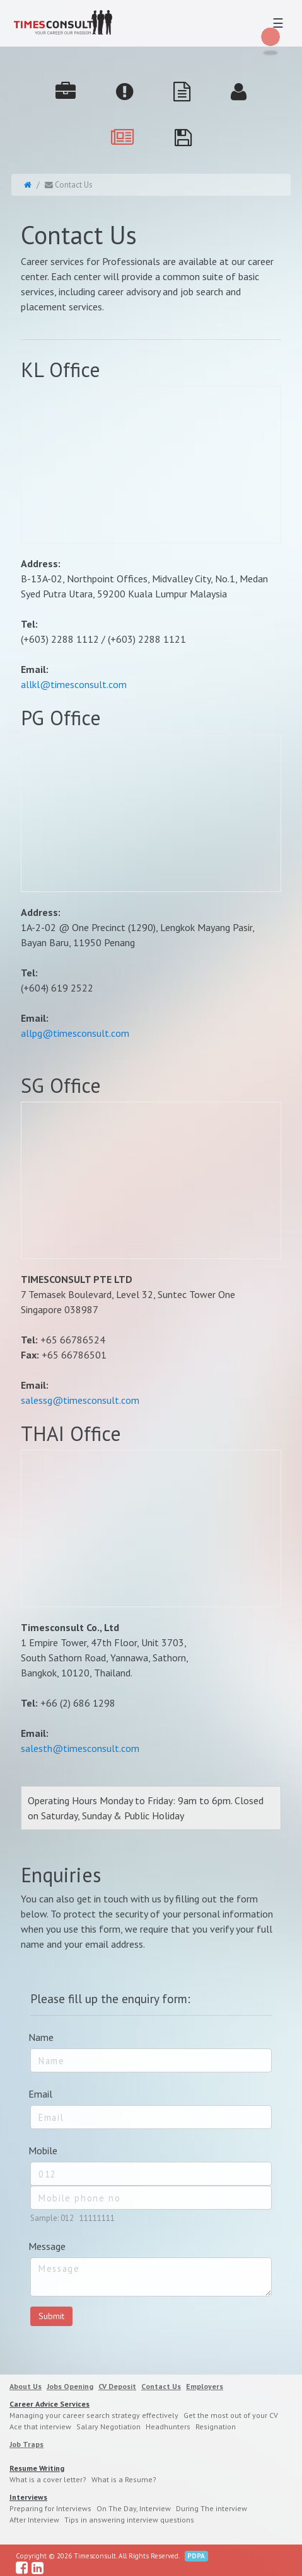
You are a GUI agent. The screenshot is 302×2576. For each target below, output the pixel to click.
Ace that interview (40, 2426)
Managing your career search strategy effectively (93, 2415)
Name (41, 2037)
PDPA (196, 2555)
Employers (204, 2386)
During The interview (211, 2508)
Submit (51, 2316)
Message (47, 2246)
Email (40, 2093)
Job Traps (26, 2444)
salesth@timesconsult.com (80, 1748)
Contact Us (161, 2386)
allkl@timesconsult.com (74, 684)
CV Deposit (117, 2386)
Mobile (42, 2150)
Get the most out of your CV (230, 2415)
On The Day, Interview (133, 2508)
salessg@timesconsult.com (80, 1400)
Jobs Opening (70, 2386)
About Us (25, 2386)
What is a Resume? (123, 2479)
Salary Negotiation (108, 2426)
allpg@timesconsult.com (75, 1033)
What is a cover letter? (47, 2479)
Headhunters (168, 2426)
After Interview (34, 2519)
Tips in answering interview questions (129, 2519)
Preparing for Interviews (50, 2508)
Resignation (215, 2426)
